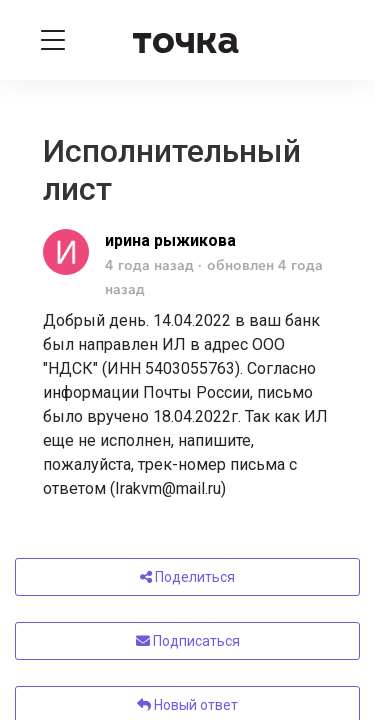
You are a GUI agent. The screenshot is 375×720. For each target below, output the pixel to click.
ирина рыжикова (170, 240)
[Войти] (323, 40)
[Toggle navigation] (53, 40)
